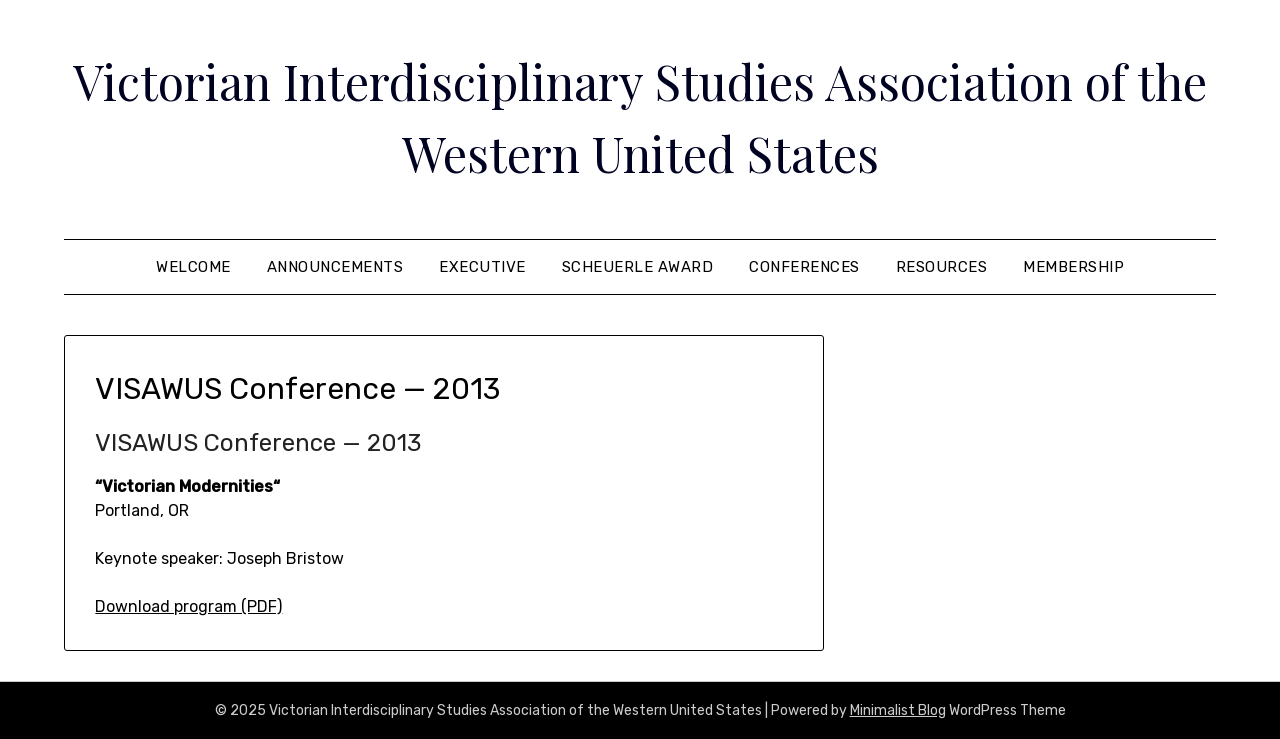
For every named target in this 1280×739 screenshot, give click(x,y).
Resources (942, 267)
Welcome (193, 267)
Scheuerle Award (638, 267)
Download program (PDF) (188, 606)
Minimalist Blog (898, 710)
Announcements (335, 267)
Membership (1073, 267)
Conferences (804, 267)
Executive (482, 267)
